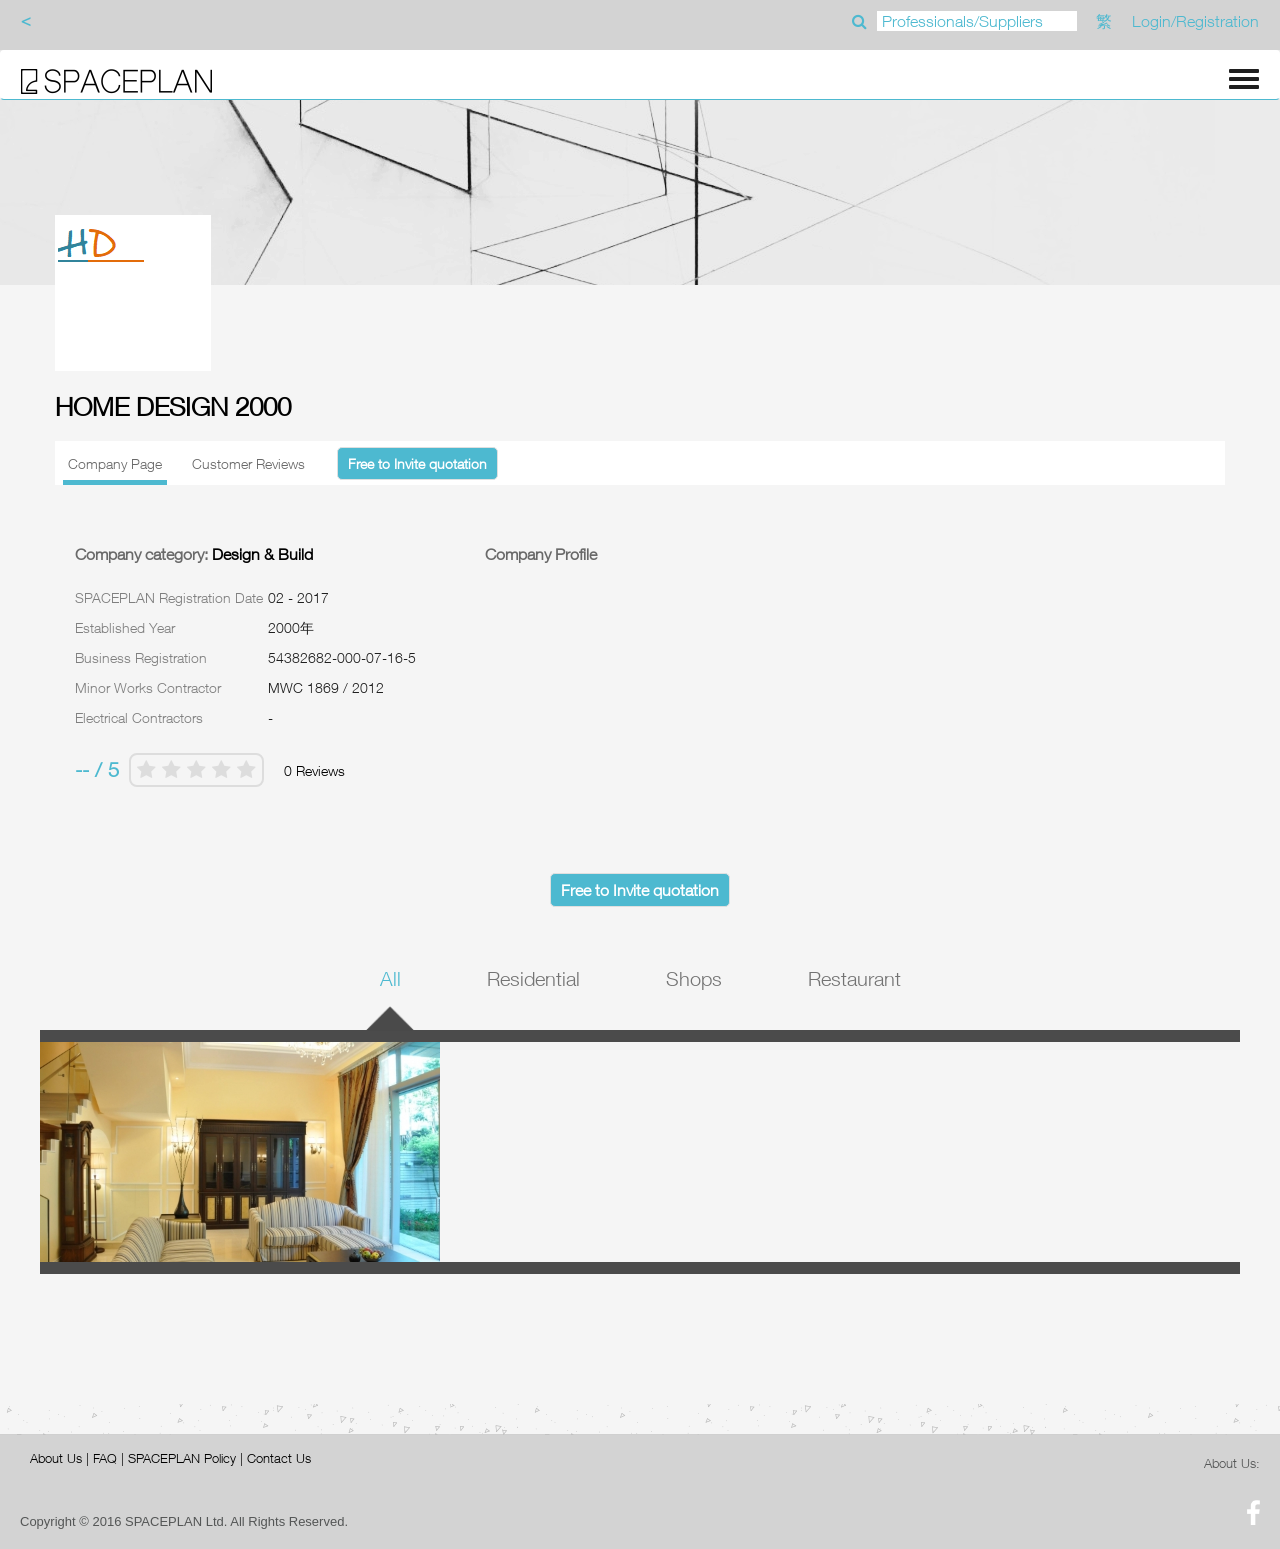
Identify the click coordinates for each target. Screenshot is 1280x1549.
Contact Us (279, 1458)
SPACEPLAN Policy (182, 1458)
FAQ (105, 1458)
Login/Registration (1195, 21)
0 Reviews (314, 770)
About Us (56, 1458)
